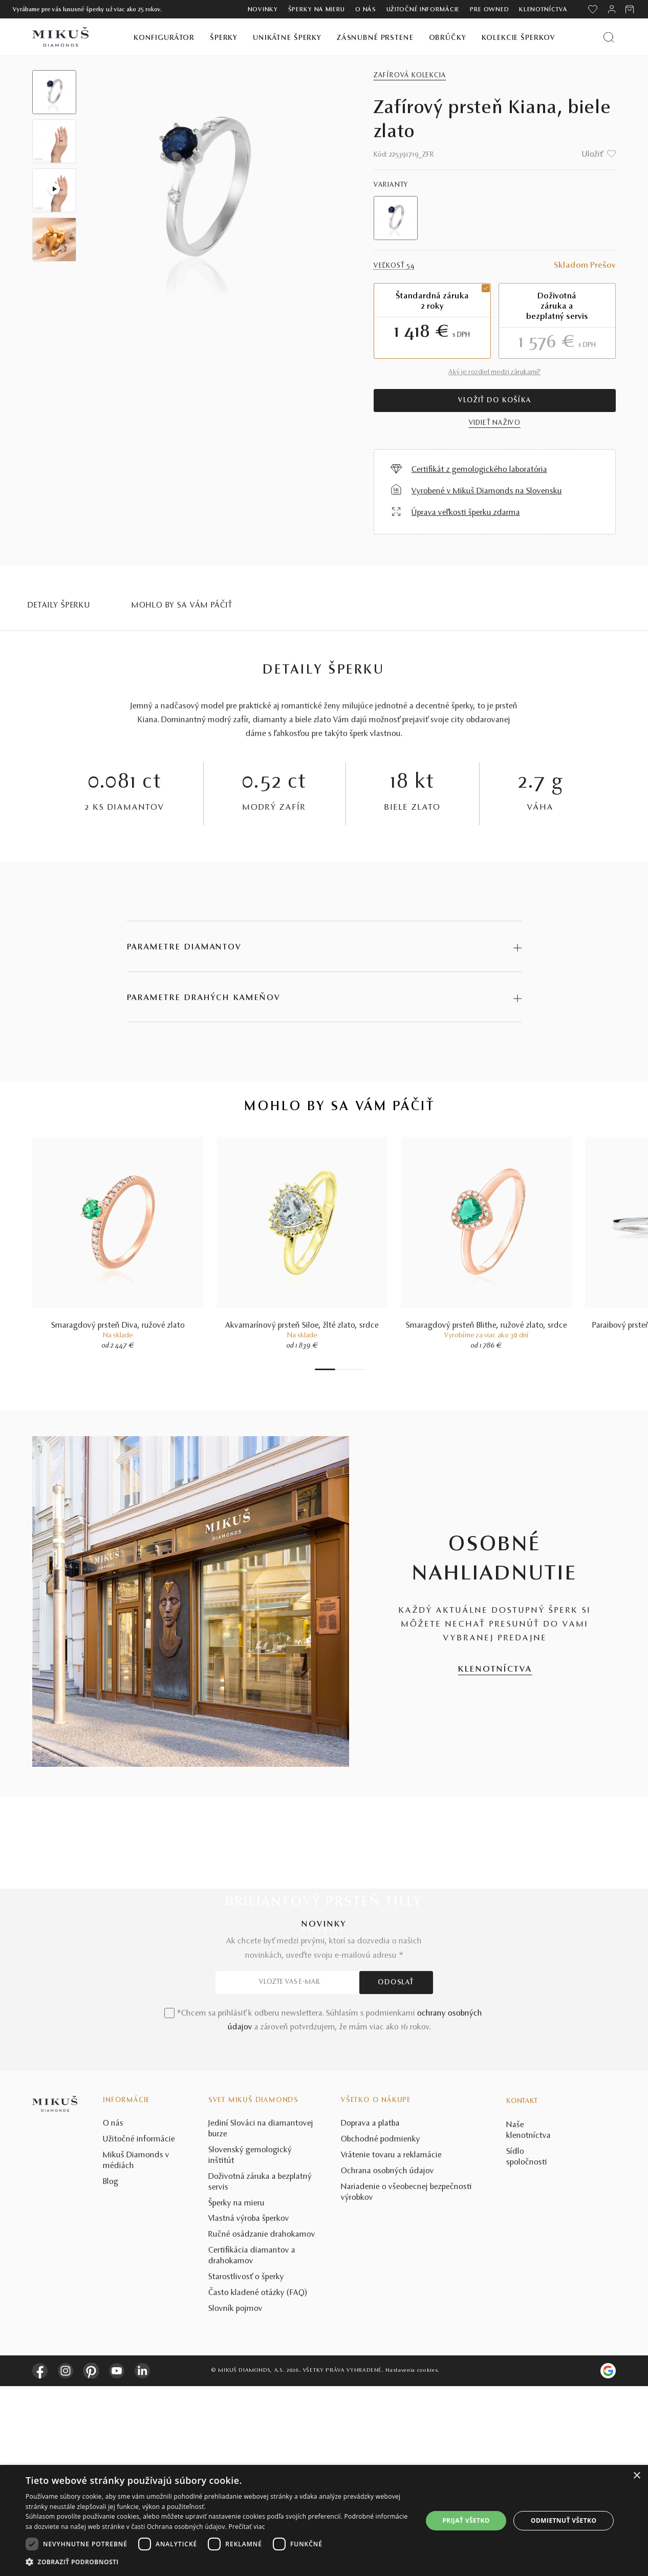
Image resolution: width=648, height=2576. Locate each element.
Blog (110, 2372)
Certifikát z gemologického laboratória (479, 470)
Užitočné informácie (423, 10)
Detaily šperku (59, 605)
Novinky (263, 10)
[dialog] (324, 2520)
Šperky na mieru (316, 10)
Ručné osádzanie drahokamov (261, 2425)
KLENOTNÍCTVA (495, 1673)
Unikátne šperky (287, 38)
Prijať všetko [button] (466, 2520)
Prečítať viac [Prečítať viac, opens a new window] (247, 2526)
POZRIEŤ (324, 1935)
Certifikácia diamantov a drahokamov (251, 2446)
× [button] (636, 2476)
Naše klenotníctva (528, 2320)
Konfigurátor (164, 38)
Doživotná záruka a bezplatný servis (260, 2372)
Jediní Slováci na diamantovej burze (260, 2319)
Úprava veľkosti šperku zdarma (466, 513)
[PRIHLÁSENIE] (611, 9)
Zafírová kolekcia (410, 75)
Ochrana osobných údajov (387, 2361)
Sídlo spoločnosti (526, 2346)
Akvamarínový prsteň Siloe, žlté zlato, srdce (302, 1329)
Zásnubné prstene (375, 38)
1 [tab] (325, 1373)
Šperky (223, 38)
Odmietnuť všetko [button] (563, 2520)
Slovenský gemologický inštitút (250, 2345)
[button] (218, 2562)
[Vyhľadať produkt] (608, 37)
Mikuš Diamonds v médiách (136, 2351)
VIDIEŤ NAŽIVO (495, 423)
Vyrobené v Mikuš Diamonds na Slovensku (487, 491)
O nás (365, 10)
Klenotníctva (543, 10)
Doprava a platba (370, 2314)
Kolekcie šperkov (519, 38)
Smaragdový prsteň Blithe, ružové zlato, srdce (486, 1329)
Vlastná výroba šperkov (248, 2409)
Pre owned (489, 10)
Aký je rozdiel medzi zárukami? (494, 372)
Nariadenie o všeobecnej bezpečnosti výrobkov (406, 2382)
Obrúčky (447, 38)
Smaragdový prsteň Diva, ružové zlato (118, 1329)
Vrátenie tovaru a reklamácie (391, 2346)
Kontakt (522, 2292)
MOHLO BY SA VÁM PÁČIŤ (182, 605)
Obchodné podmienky (380, 2330)
